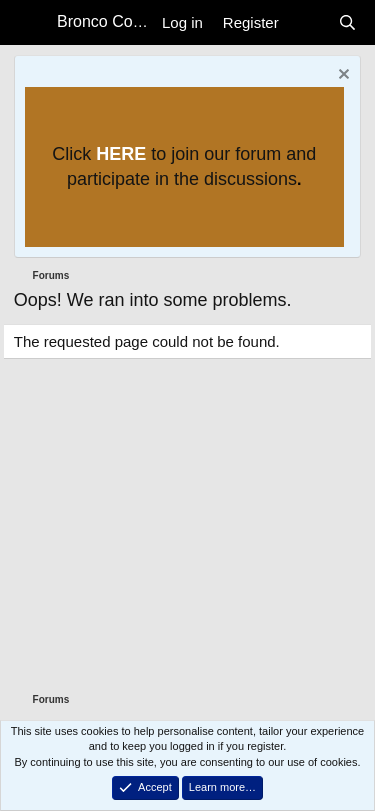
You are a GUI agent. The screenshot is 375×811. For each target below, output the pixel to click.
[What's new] (308, 22)
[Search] (347, 22)
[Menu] (30, 23)
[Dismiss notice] (341, 76)
